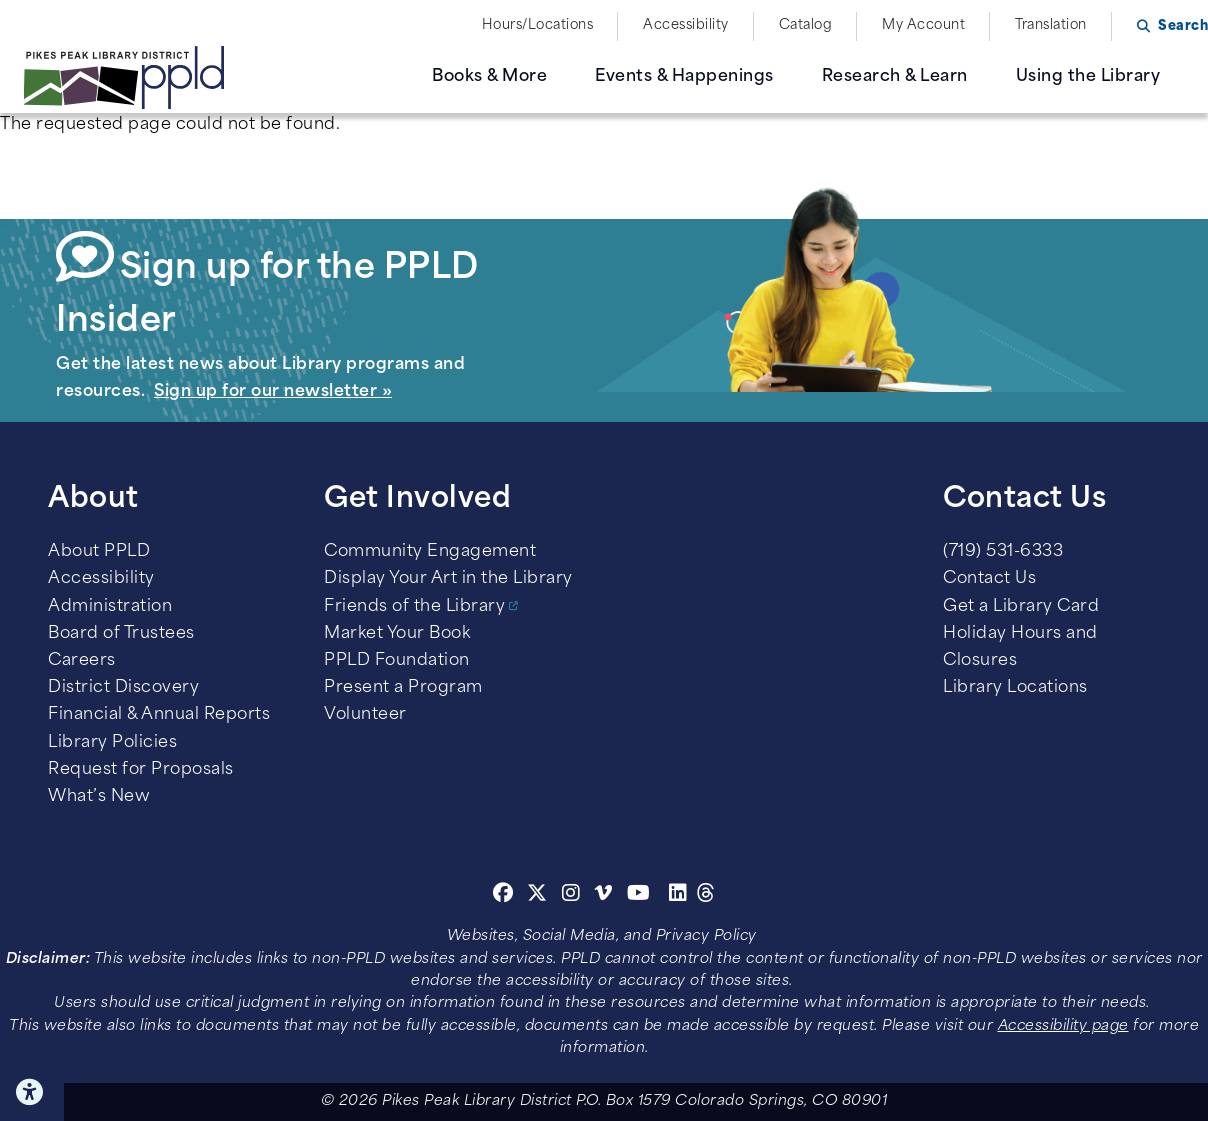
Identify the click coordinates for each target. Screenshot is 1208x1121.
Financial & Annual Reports (159, 715)
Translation (1051, 25)
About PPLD (99, 552)
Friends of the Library (414, 607)
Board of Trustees (121, 634)
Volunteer (365, 715)
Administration (110, 607)
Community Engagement (430, 552)
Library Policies (112, 743)
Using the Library (1088, 77)
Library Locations (1015, 688)
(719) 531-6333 (1003, 552)
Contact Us (989, 579)
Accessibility (686, 25)
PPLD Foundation (397, 661)
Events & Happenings (684, 77)
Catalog (806, 25)
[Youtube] (639, 896)
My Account (923, 25)
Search (1183, 26)
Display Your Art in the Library (448, 579)
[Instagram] (574, 896)
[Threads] (706, 896)
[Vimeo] (603, 896)
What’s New (99, 797)
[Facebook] (503, 896)
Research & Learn (895, 77)
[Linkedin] (678, 896)
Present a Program (403, 688)
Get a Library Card (1021, 607)
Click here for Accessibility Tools (32, 1092)
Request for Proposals (141, 770)
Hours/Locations (538, 25)
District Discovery (123, 688)
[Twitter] (537, 896)
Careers (82, 661)
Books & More (489, 77)
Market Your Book (397, 634)
